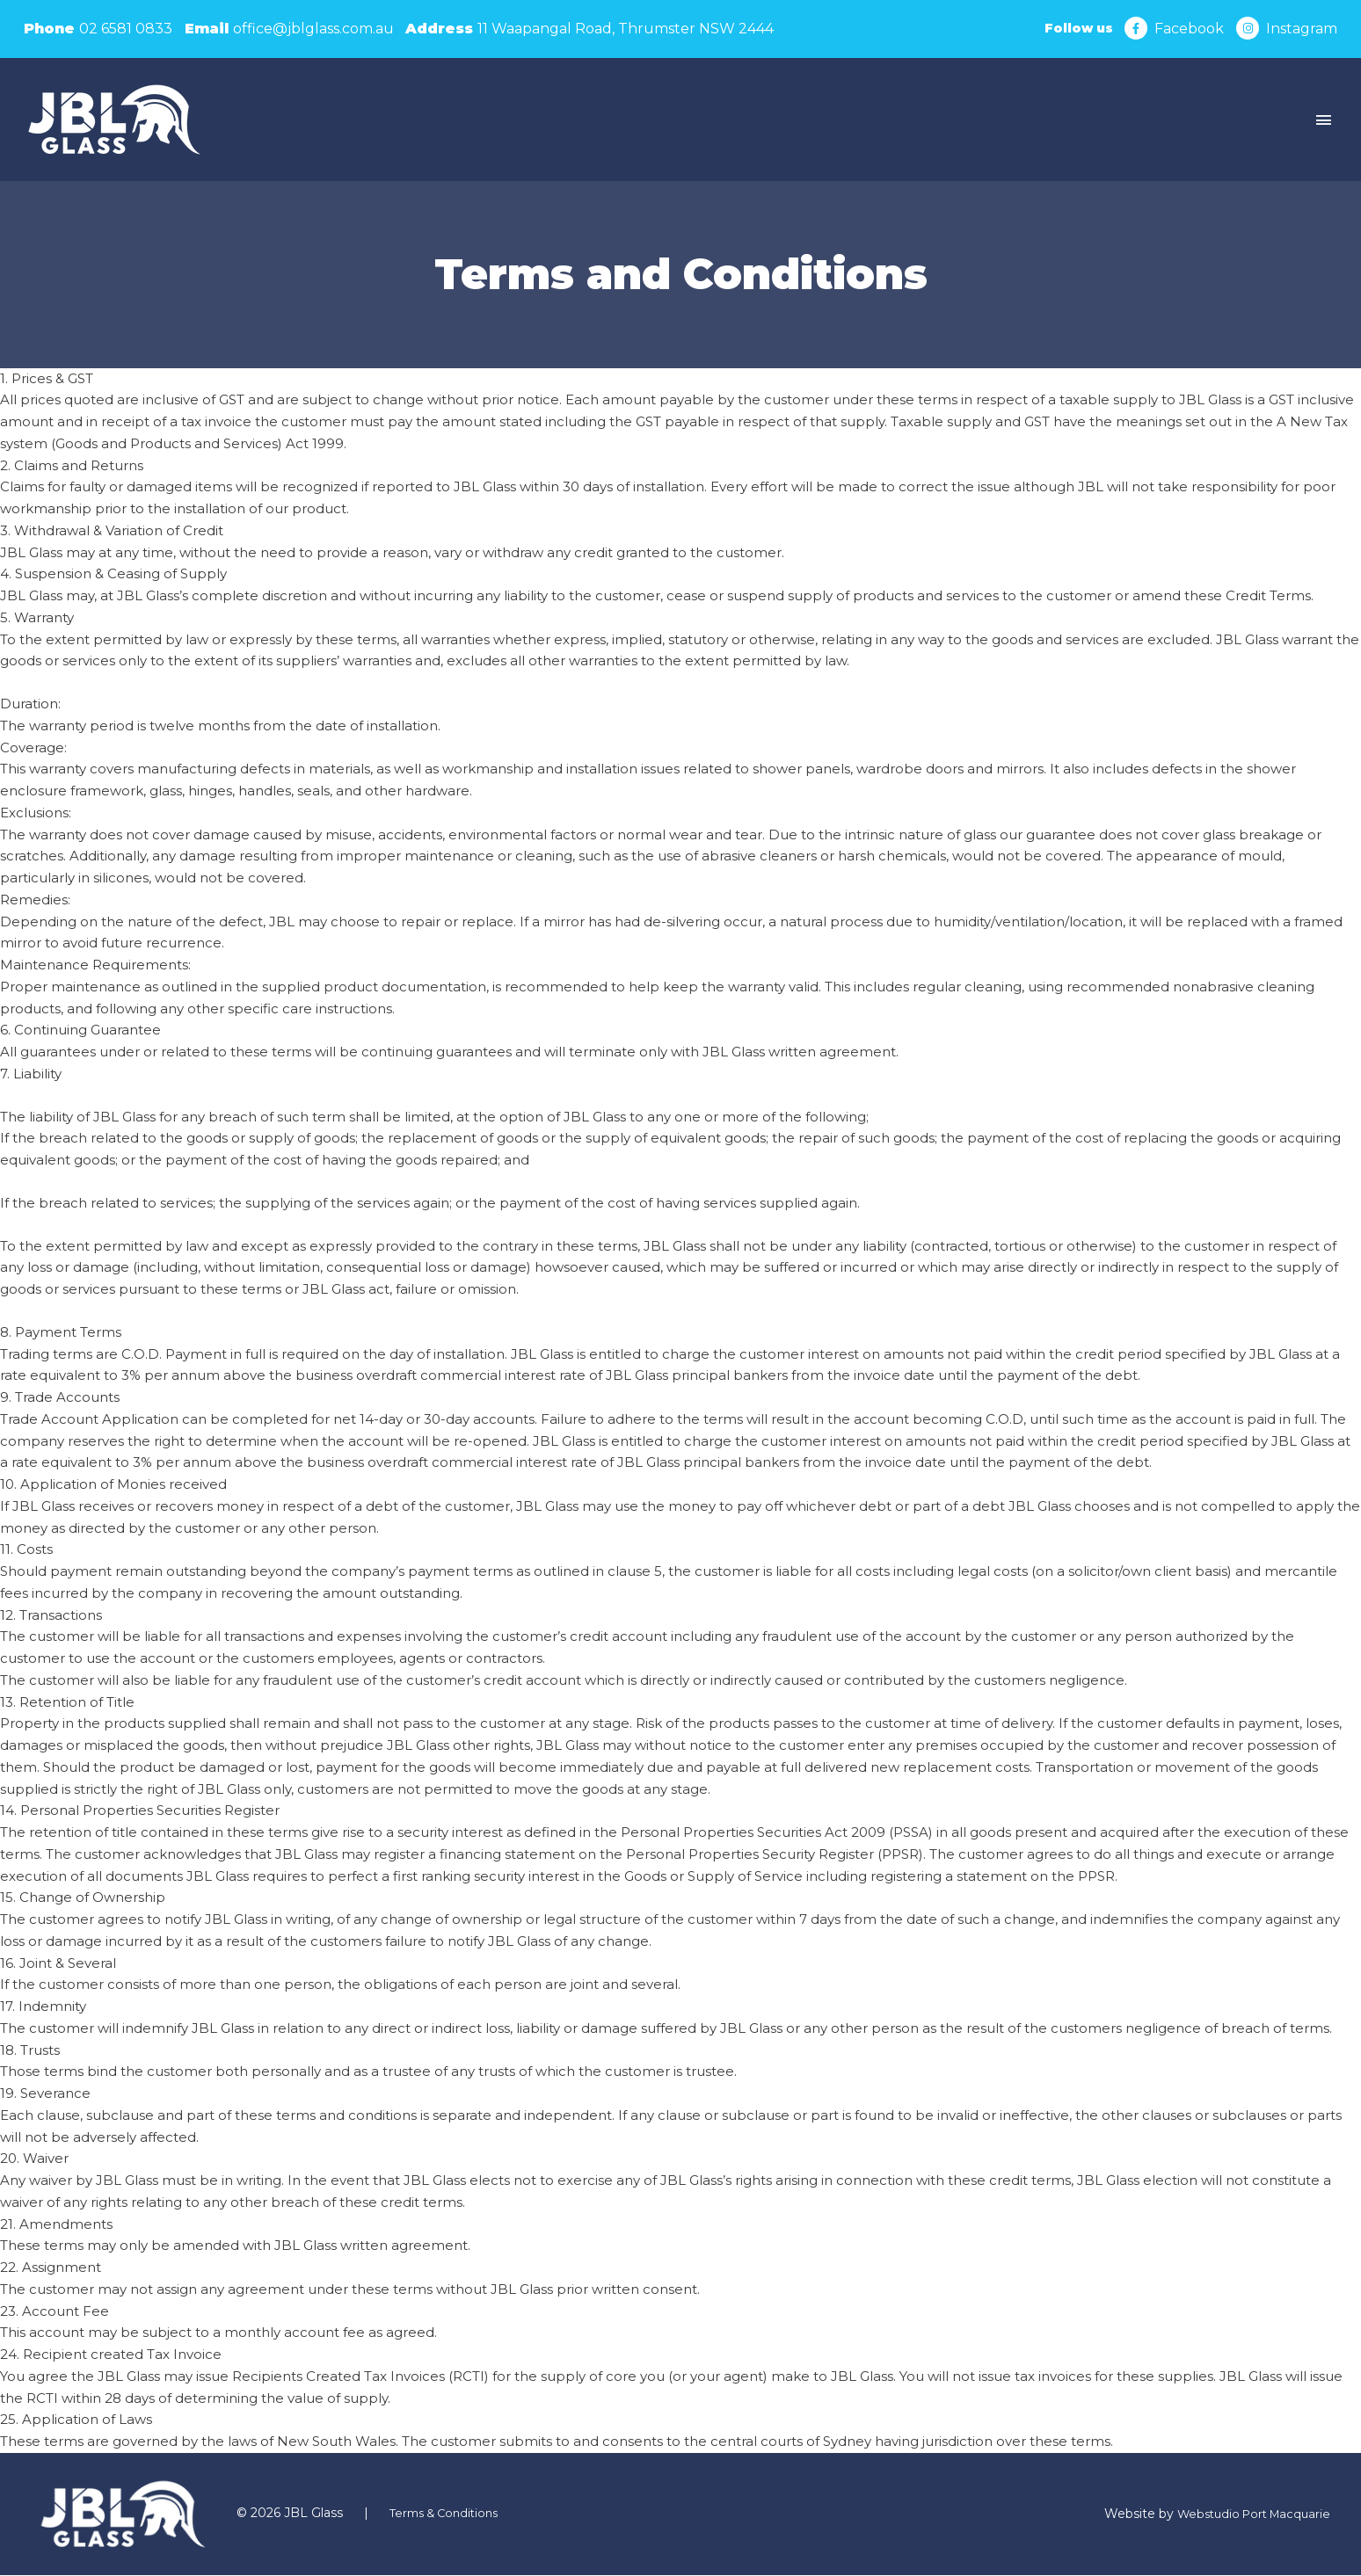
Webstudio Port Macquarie (1247, 2515)
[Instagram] (1247, 29)
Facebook (1188, 29)
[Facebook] (1135, 29)
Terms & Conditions (448, 2514)
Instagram (1301, 29)
